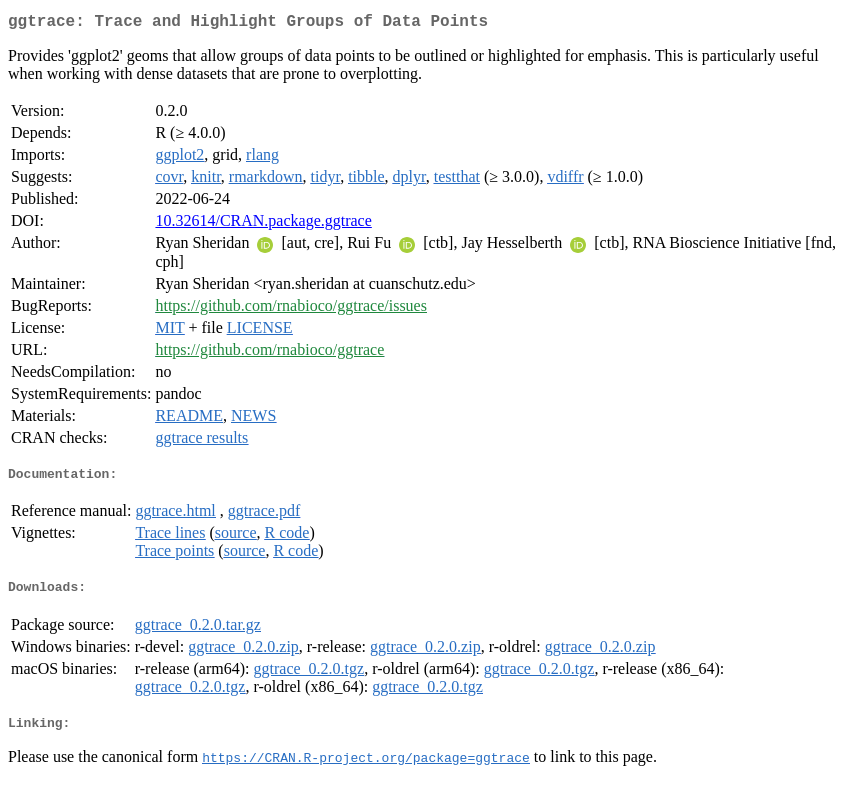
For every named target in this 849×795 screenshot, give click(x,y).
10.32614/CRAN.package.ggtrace (263, 224)
